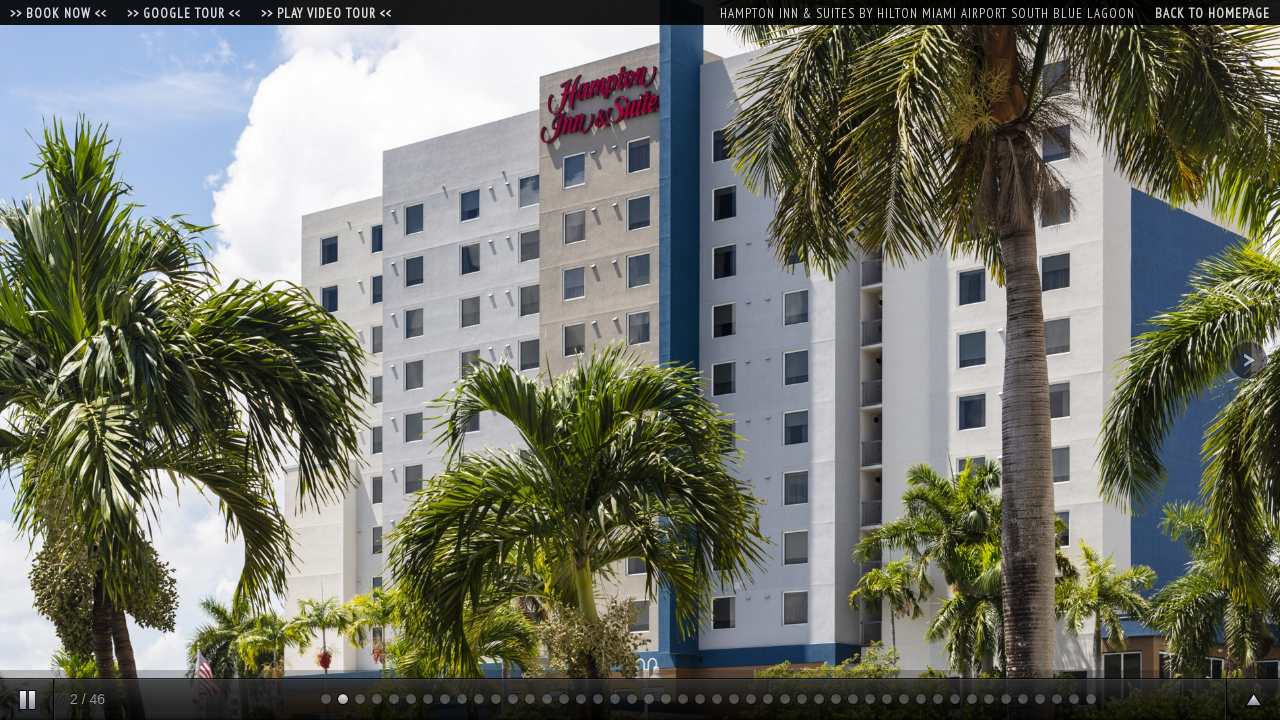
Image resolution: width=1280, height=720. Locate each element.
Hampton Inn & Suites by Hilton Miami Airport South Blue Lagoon (927, 13)
